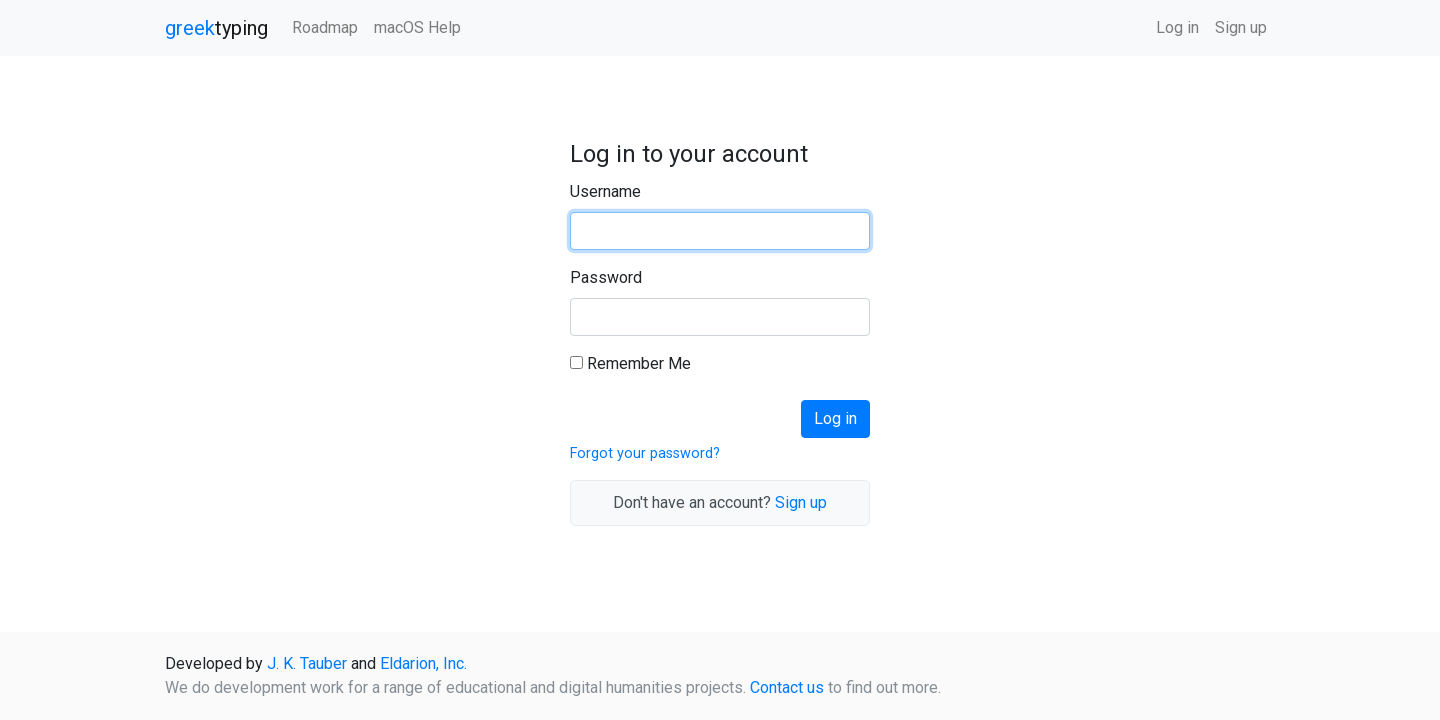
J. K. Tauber (307, 663)
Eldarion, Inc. (423, 663)
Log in (1177, 27)
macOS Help (417, 27)
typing (216, 28)
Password (606, 277)
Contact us (787, 687)
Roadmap (325, 27)
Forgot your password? (645, 453)
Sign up (1241, 27)
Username (605, 191)
